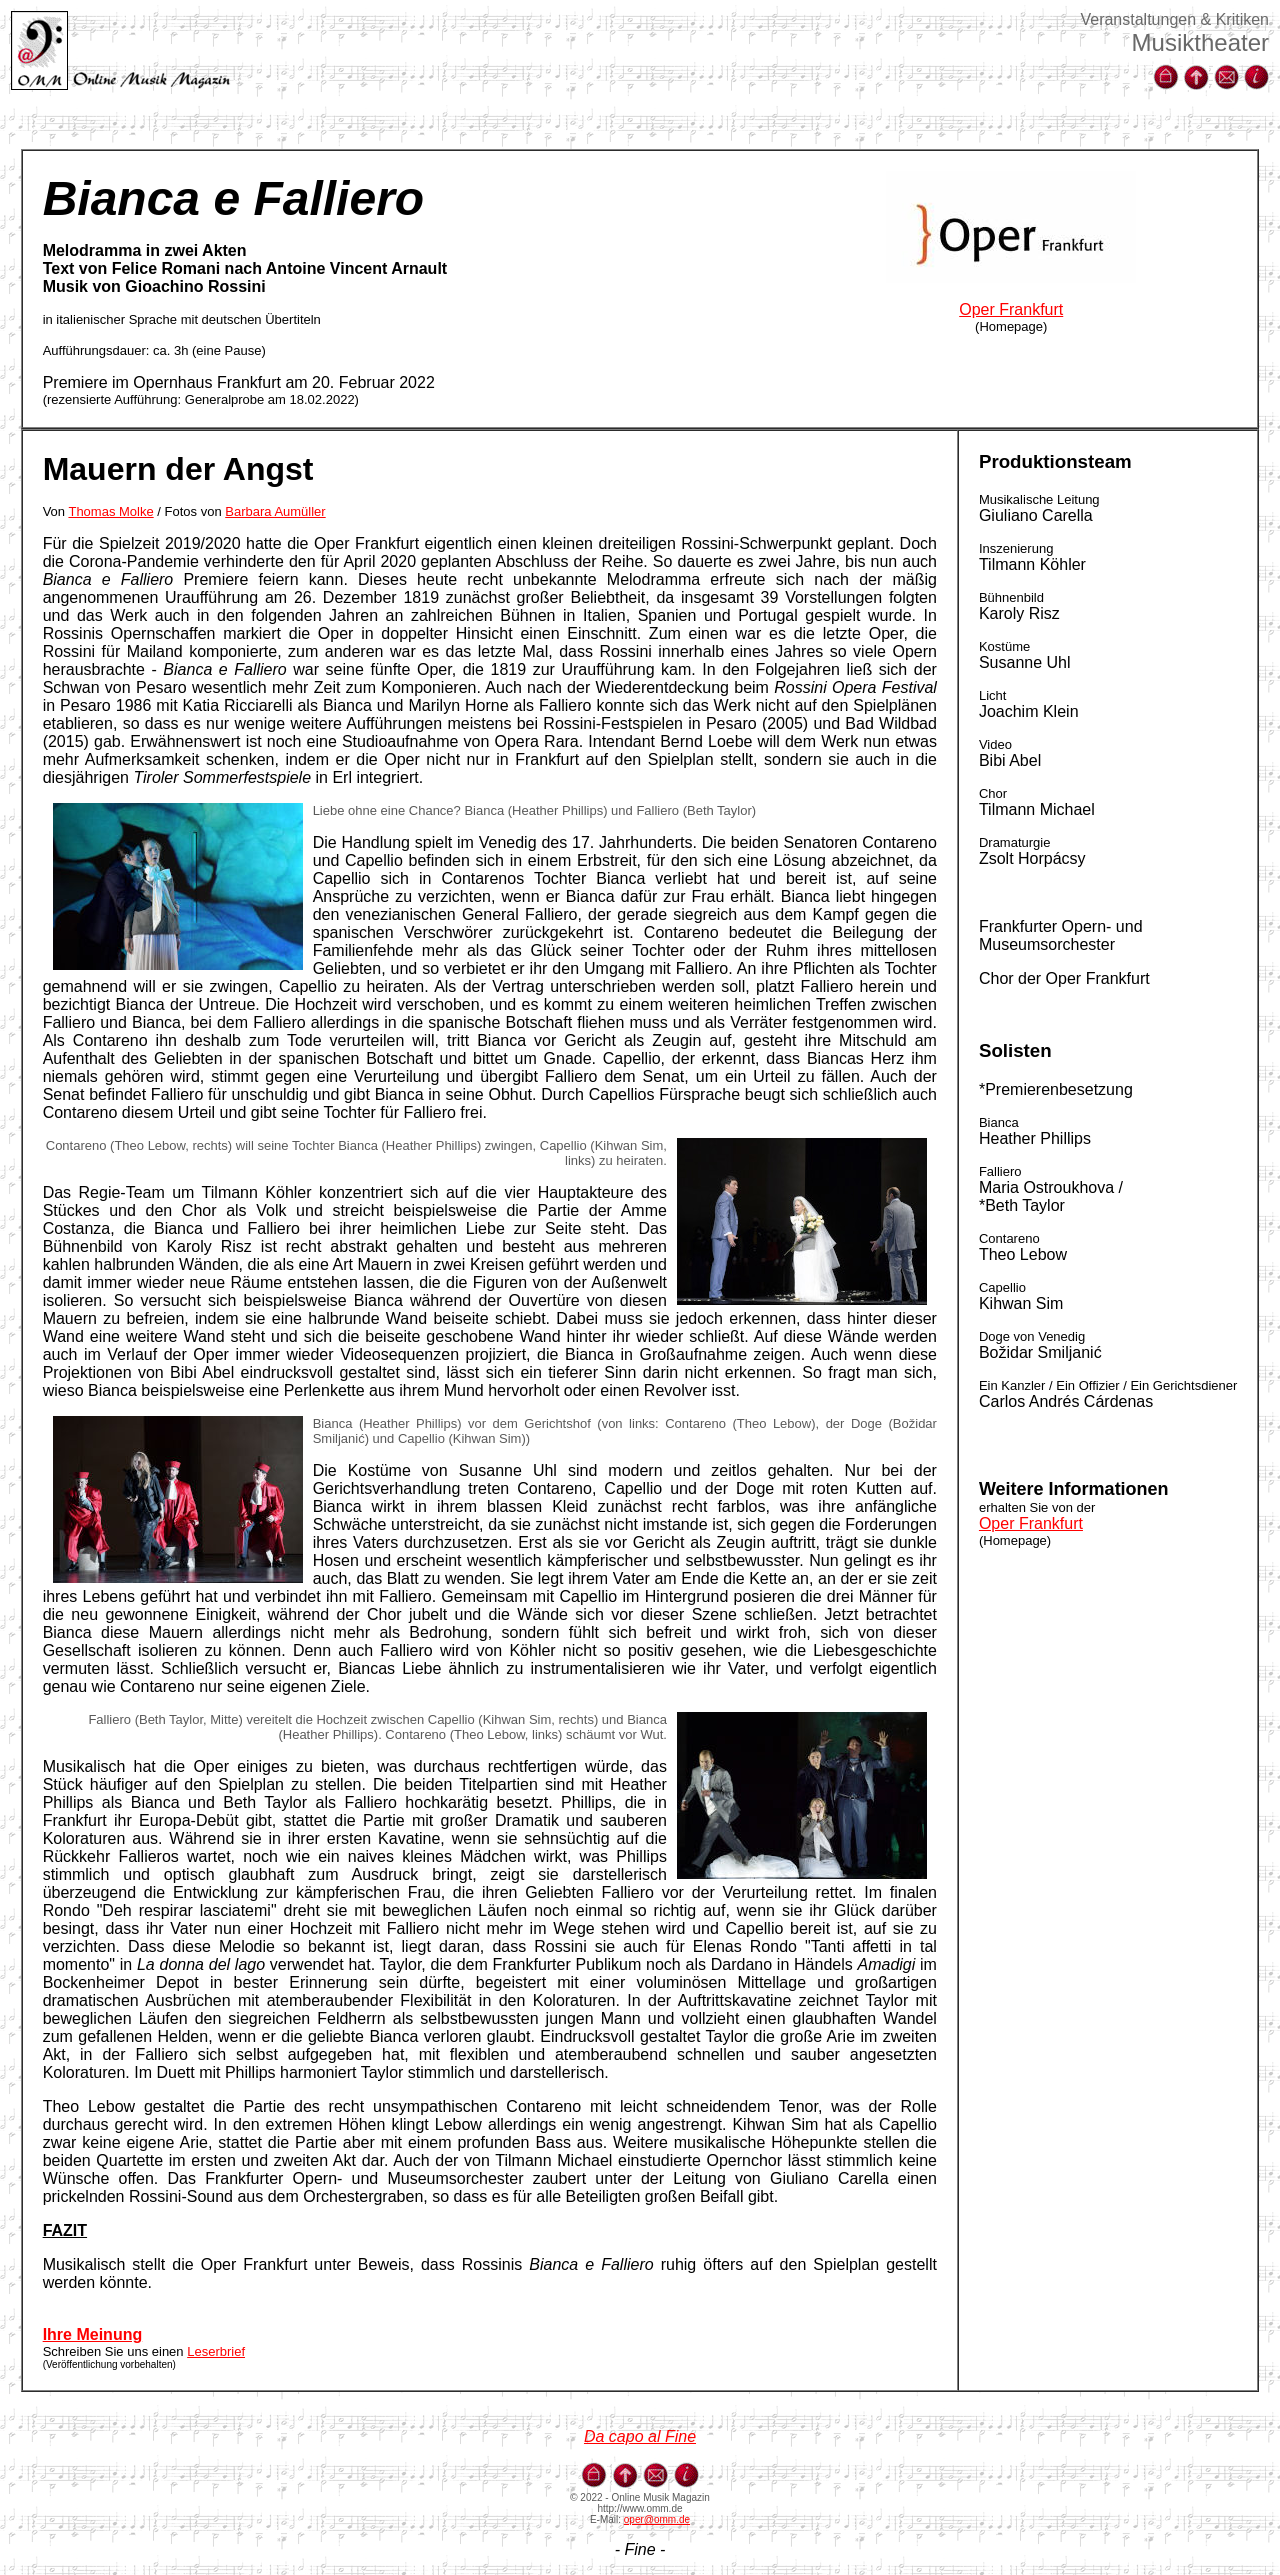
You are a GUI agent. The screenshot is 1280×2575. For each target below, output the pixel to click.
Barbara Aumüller (275, 511)
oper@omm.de (657, 2519)
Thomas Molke (110, 511)
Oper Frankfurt (1011, 309)
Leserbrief (216, 2351)
